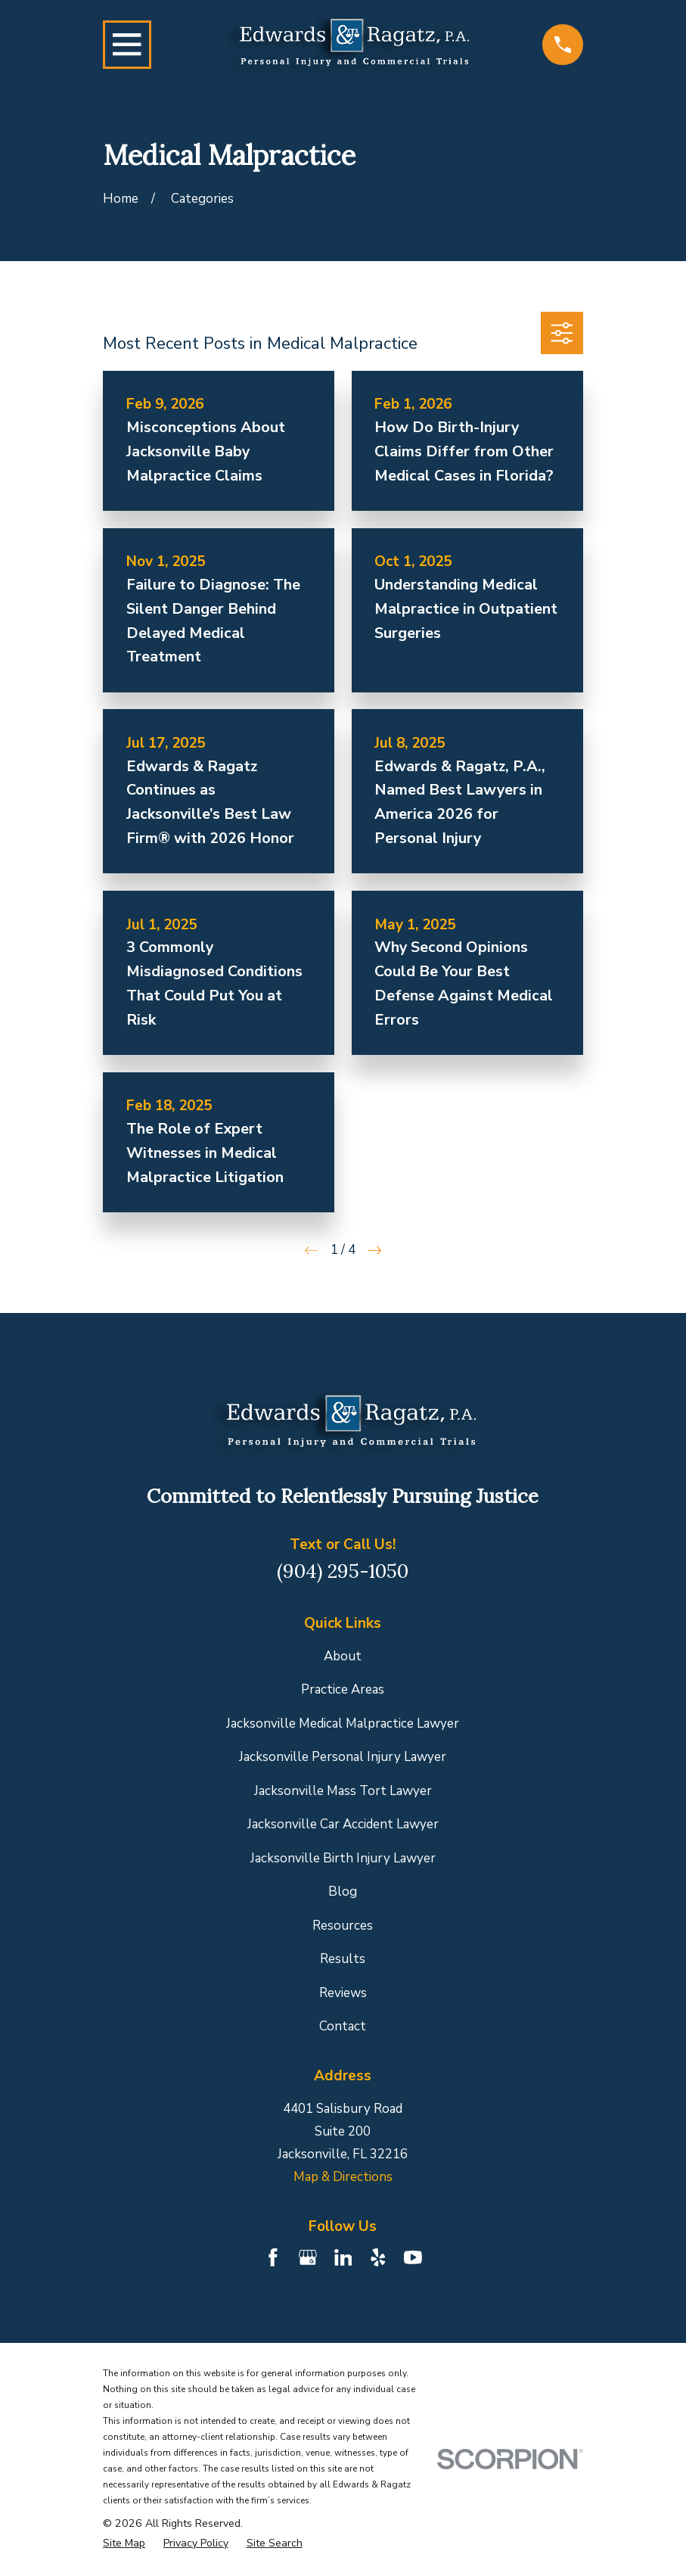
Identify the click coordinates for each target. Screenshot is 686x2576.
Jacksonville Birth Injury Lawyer (343, 1858)
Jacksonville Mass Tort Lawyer (343, 1791)
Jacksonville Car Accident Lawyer (343, 1824)
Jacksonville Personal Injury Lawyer (342, 1757)
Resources (342, 1925)
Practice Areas (342, 1689)
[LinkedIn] (343, 2257)
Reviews (343, 1993)
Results (342, 1959)
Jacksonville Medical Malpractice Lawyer (342, 1723)
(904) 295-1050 (342, 1570)
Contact (342, 2026)
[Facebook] (273, 2257)
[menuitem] (124, 2543)
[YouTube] (413, 2257)
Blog (342, 1891)
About (343, 1656)
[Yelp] (378, 2257)
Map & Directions (343, 2177)
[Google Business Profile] (308, 2257)
